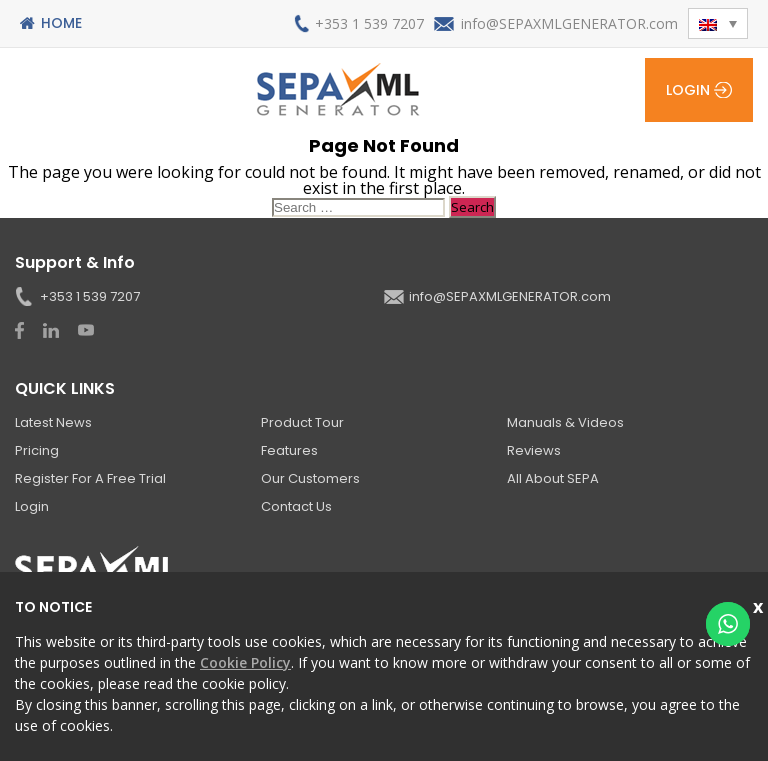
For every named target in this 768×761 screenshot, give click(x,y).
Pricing (37, 450)
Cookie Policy (245, 662)
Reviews (534, 450)
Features (289, 450)
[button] (718, 23)
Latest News (53, 422)
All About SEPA (553, 478)
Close (760, 604)
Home (61, 23)
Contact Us (296, 506)
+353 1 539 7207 (369, 23)
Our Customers (310, 478)
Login (688, 90)
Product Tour (302, 422)
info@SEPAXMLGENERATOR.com (569, 23)
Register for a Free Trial (90, 478)
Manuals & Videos (565, 422)
